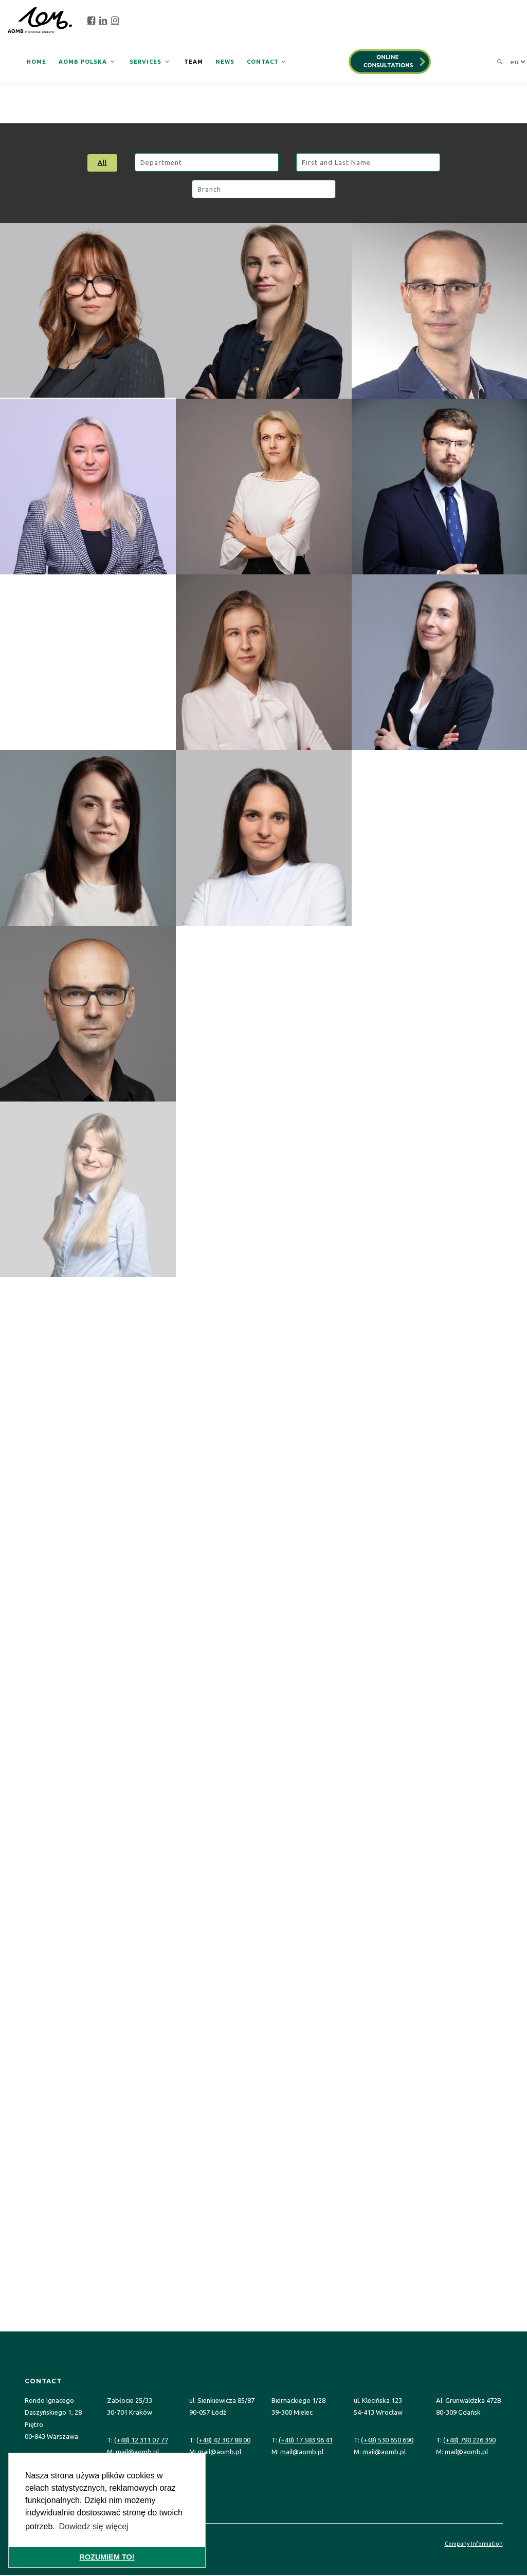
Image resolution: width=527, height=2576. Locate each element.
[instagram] (115, 20)
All (102, 162)
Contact (263, 62)
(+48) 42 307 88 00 (223, 2439)
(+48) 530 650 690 (387, 2439)
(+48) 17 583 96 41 (306, 2439)
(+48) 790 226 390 (469, 2439)
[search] (497, 61)
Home (36, 62)
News (224, 62)
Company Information (474, 2544)
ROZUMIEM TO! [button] (107, 2557)
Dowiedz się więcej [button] (93, 2526)
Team (193, 62)
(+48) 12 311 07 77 (141, 2439)
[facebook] (91, 20)
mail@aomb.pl (137, 2451)
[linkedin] (103, 20)
